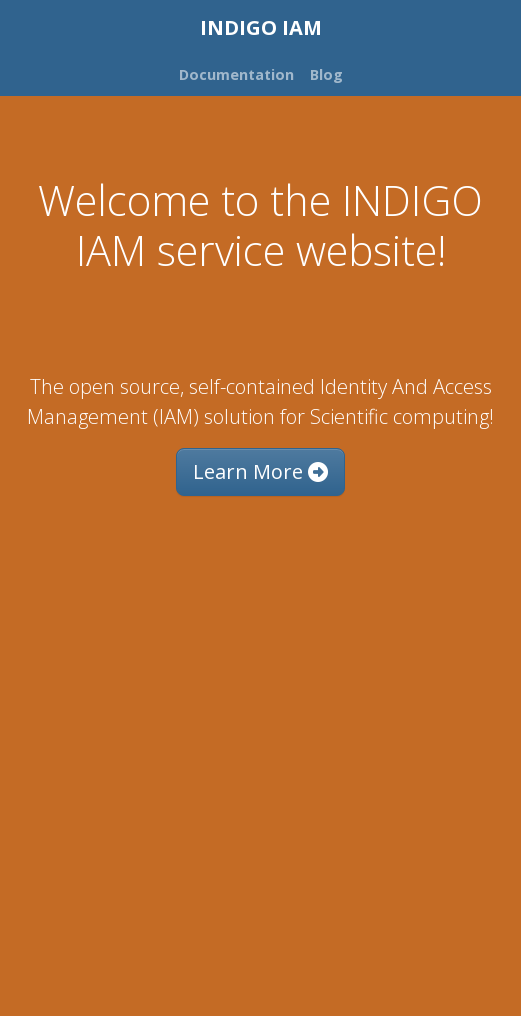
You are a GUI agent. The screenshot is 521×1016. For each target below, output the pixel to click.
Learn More (260, 471)
